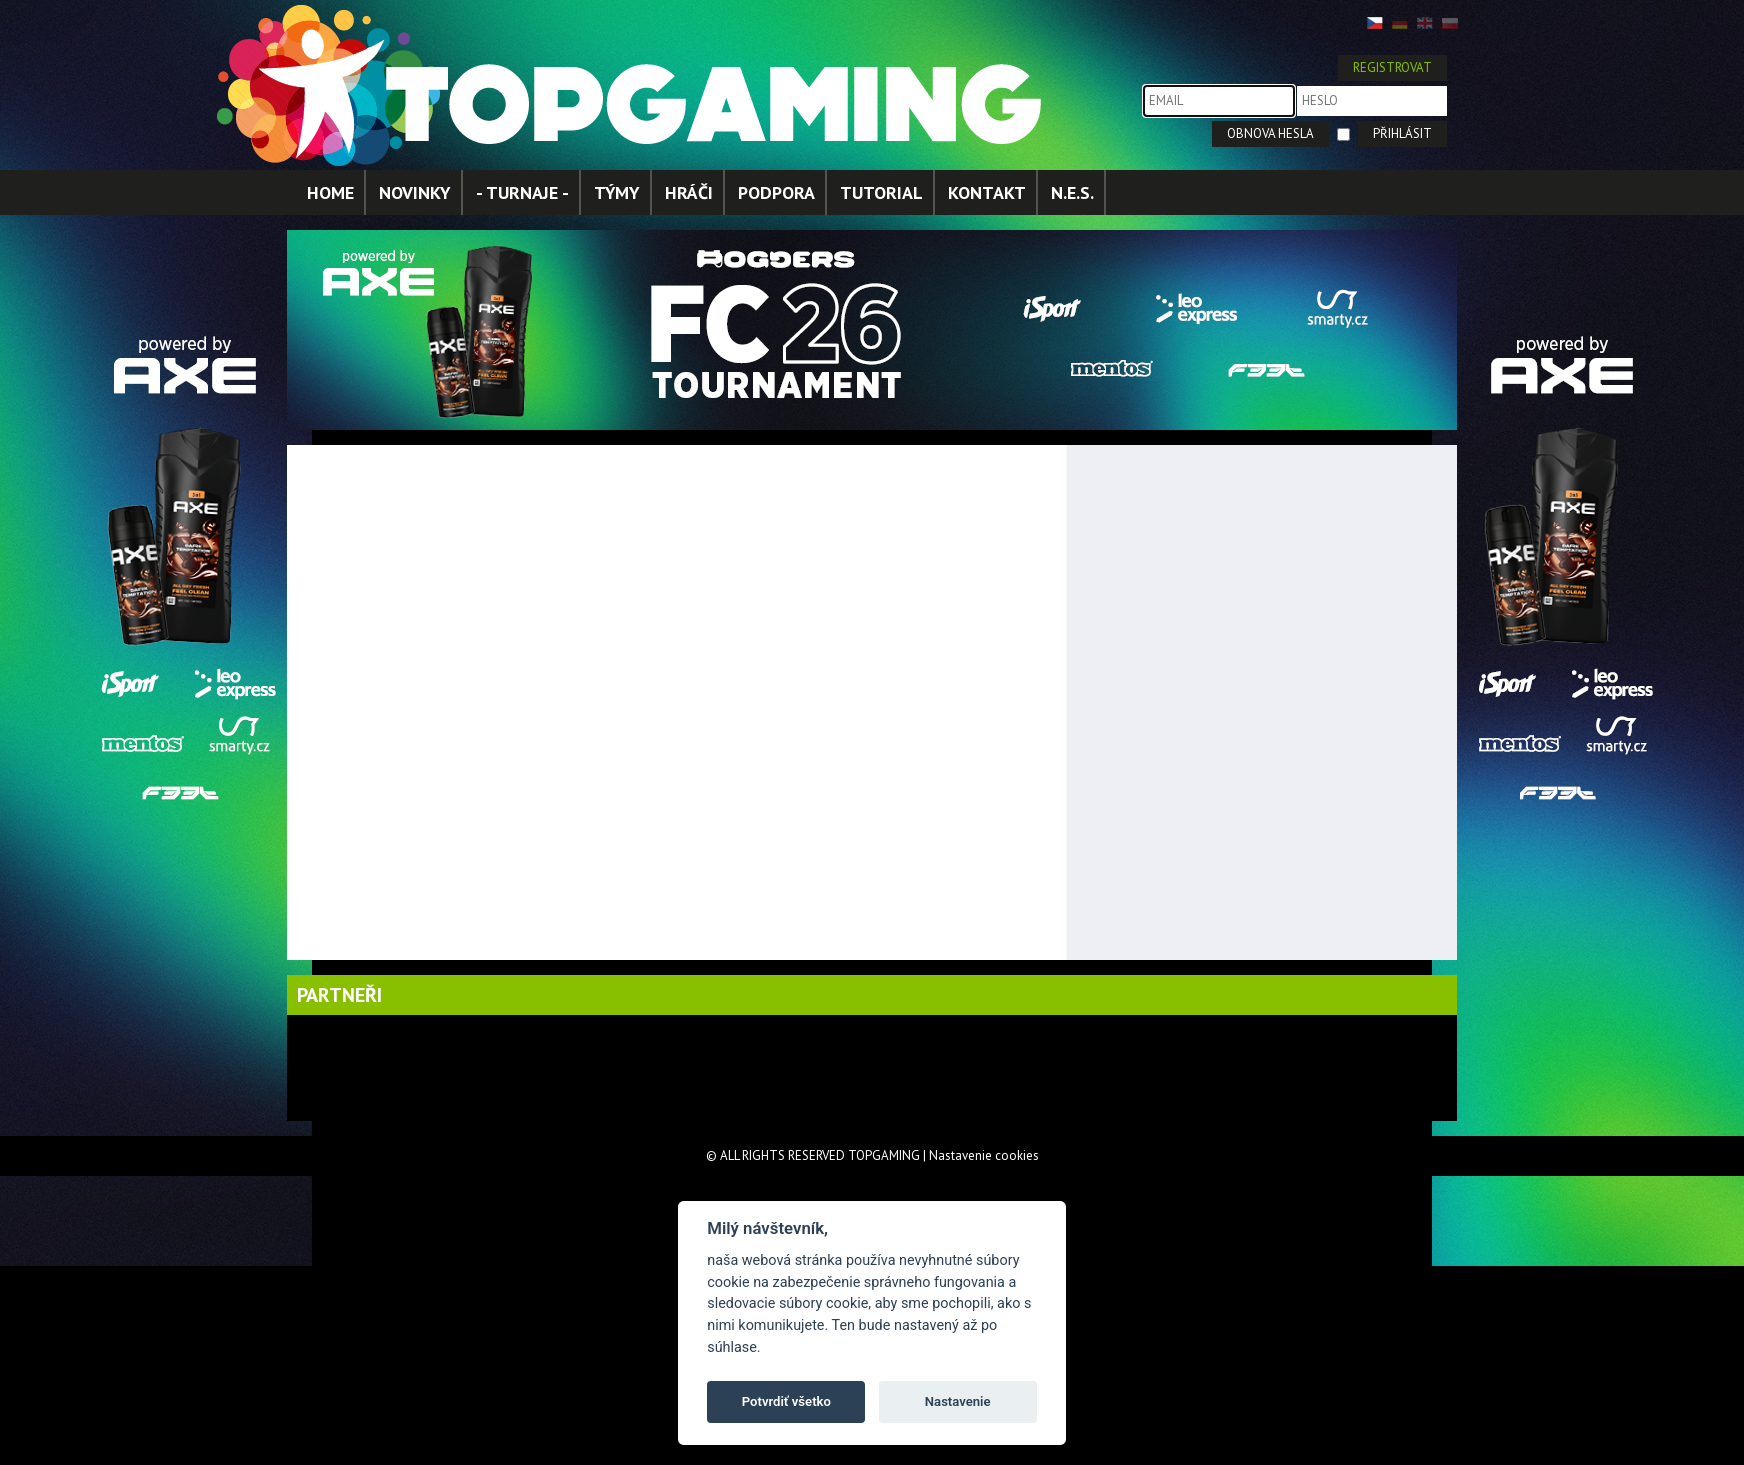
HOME (330, 192)
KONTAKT (987, 192)
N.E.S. (1072, 192)
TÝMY (617, 192)
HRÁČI (689, 192)
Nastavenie (958, 1401)
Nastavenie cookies (984, 1155)
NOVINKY (415, 192)
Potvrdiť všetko (786, 1401)
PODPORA (776, 192)
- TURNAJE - (522, 192)
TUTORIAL (881, 192)
